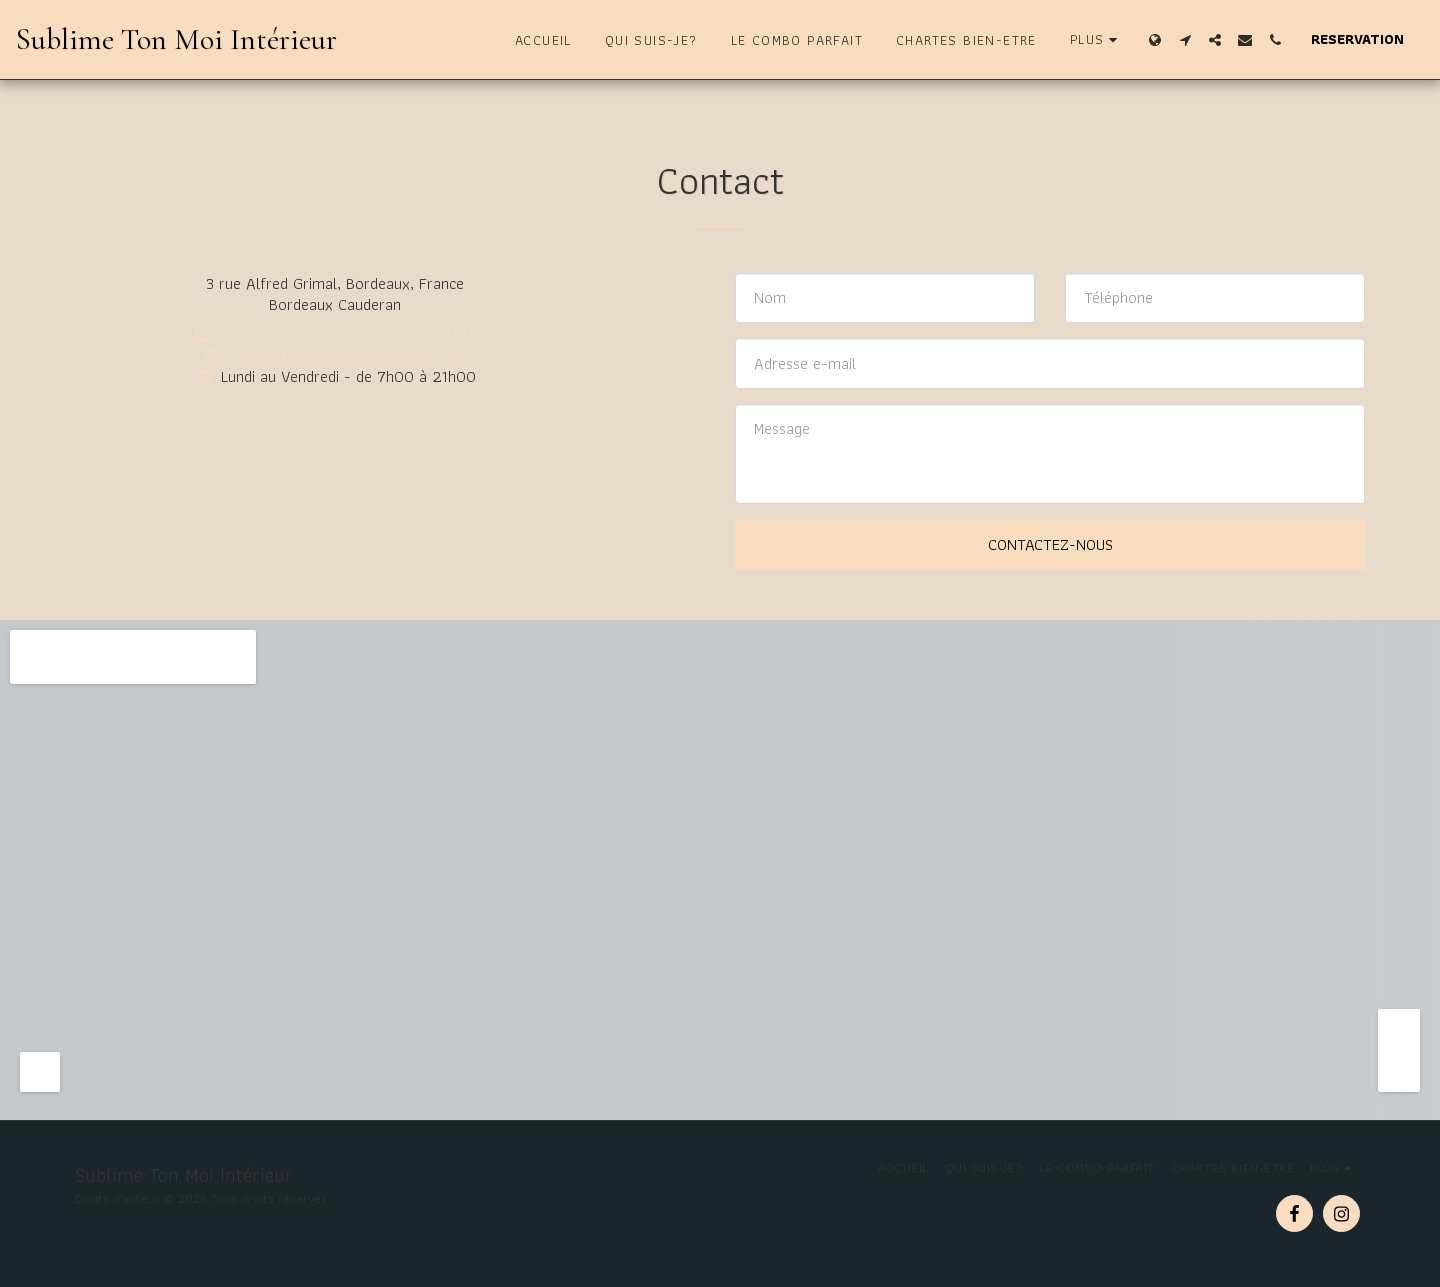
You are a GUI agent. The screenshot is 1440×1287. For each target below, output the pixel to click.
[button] (1185, 40)
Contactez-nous (1050, 544)
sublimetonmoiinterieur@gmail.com (335, 355)
